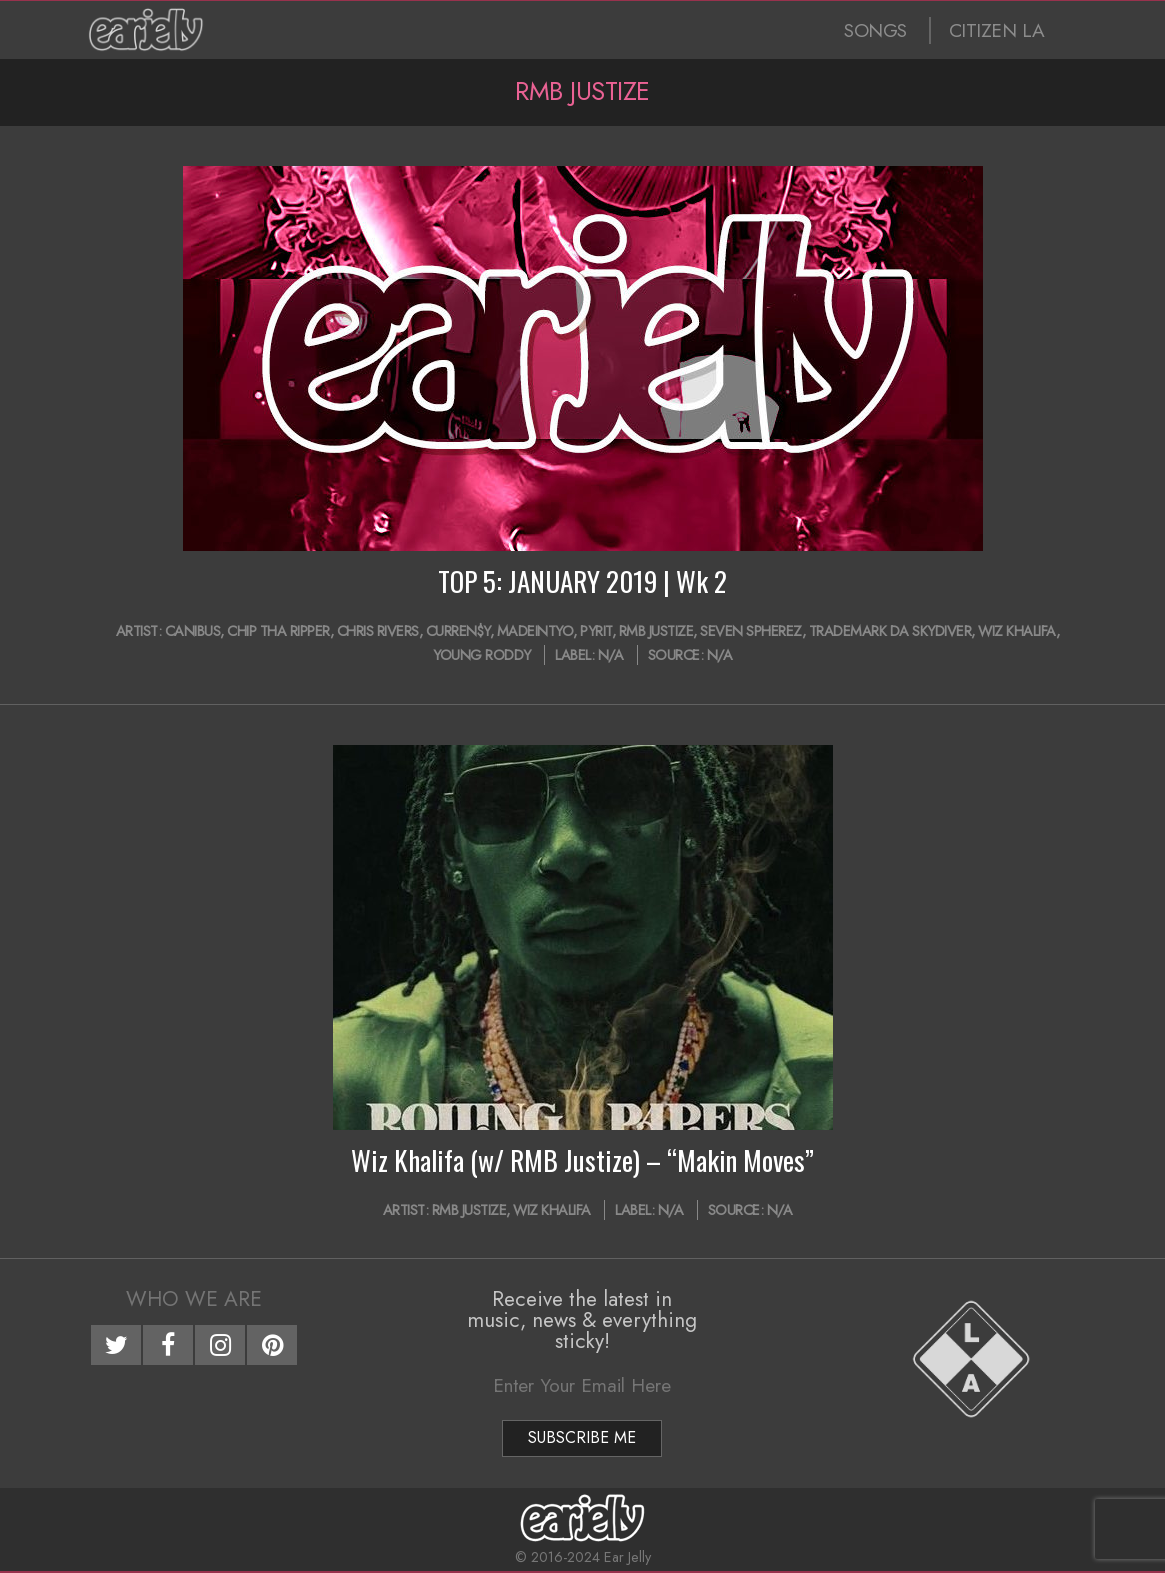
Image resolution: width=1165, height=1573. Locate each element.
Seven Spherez (751, 631)
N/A (611, 655)
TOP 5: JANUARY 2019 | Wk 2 (582, 581)
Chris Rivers (378, 631)
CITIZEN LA (997, 30)
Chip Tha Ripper (278, 631)
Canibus (193, 631)
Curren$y (458, 631)
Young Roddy (482, 655)
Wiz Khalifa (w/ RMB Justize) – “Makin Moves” (582, 1160)
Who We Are (194, 1299)
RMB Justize (656, 631)
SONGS (875, 30)
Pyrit (596, 631)
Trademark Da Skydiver (890, 631)
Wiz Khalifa (1017, 631)
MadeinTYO (535, 631)
